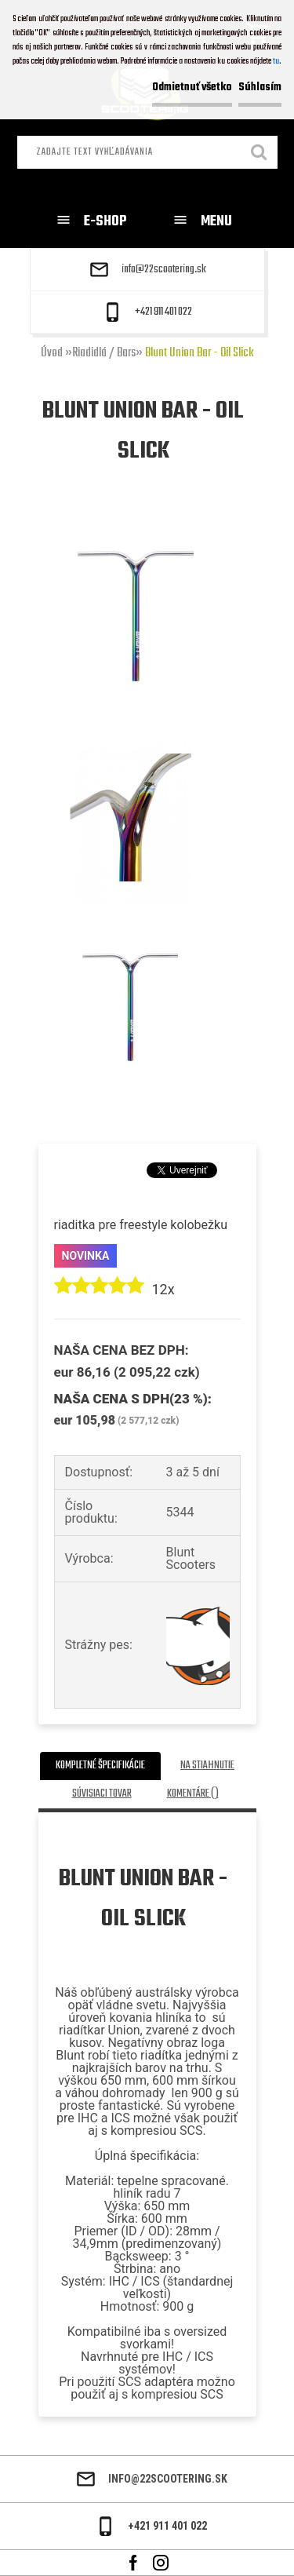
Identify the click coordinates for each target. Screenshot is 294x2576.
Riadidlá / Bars (104, 353)
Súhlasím (259, 87)
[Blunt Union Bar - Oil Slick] (136, 525)
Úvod (52, 353)
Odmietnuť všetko (192, 87)
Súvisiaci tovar (102, 1794)
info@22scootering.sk (164, 270)
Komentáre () (193, 1794)
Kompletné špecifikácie (100, 1766)
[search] (259, 154)
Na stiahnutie (207, 1766)
